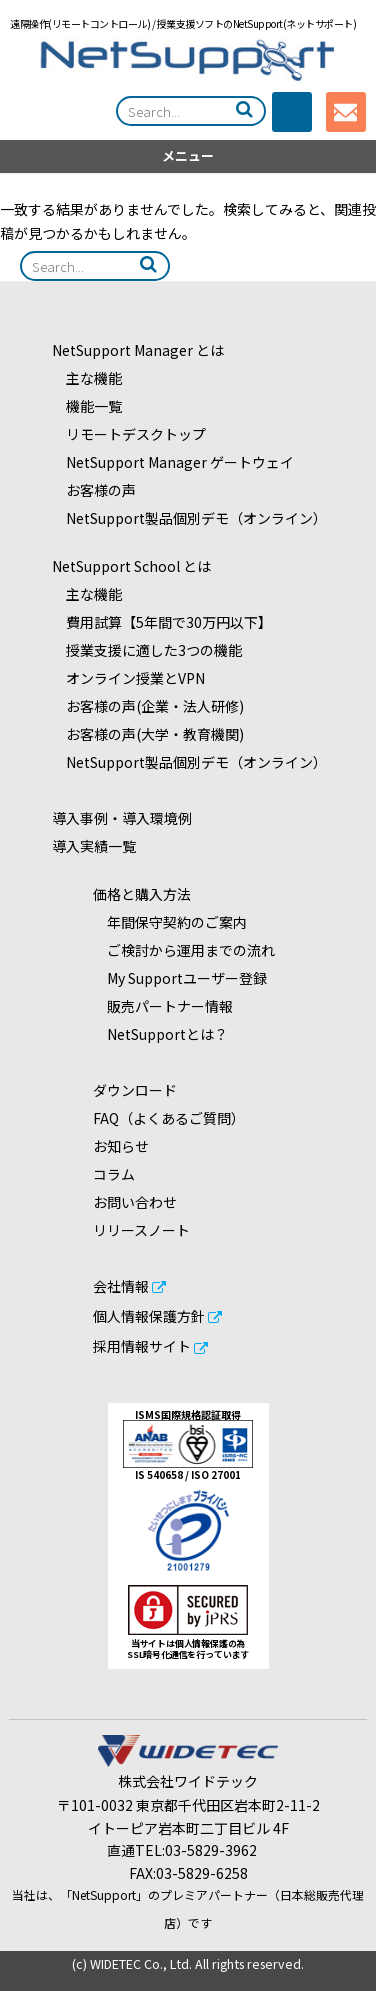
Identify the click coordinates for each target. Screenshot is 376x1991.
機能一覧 (87, 406)
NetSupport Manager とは (138, 350)
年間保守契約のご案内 (170, 922)
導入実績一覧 (94, 846)
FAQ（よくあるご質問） (169, 1118)
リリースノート (141, 1230)
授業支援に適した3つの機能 (147, 650)
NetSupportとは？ (160, 1034)
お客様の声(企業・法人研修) (148, 706)
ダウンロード (135, 1090)
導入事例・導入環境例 (122, 818)
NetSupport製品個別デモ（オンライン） (189, 518)
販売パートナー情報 (163, 1006)
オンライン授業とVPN (128, 678)
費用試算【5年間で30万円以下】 (162, 622)
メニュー (188, 155)
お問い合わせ (135, 1202)
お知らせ (121, 1146)
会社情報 (121, 1286)
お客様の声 (94, 490)
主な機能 (87, 378)
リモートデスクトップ (129, 434)
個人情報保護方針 (149, 1316)
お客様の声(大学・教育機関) (148, 734)
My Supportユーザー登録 (180, 978)
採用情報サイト (142, 1346)
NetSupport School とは (131, 566)
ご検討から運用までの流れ (184, 950)
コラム (114, 1174)
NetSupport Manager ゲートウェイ (173, 462)
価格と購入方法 (142, 894)
